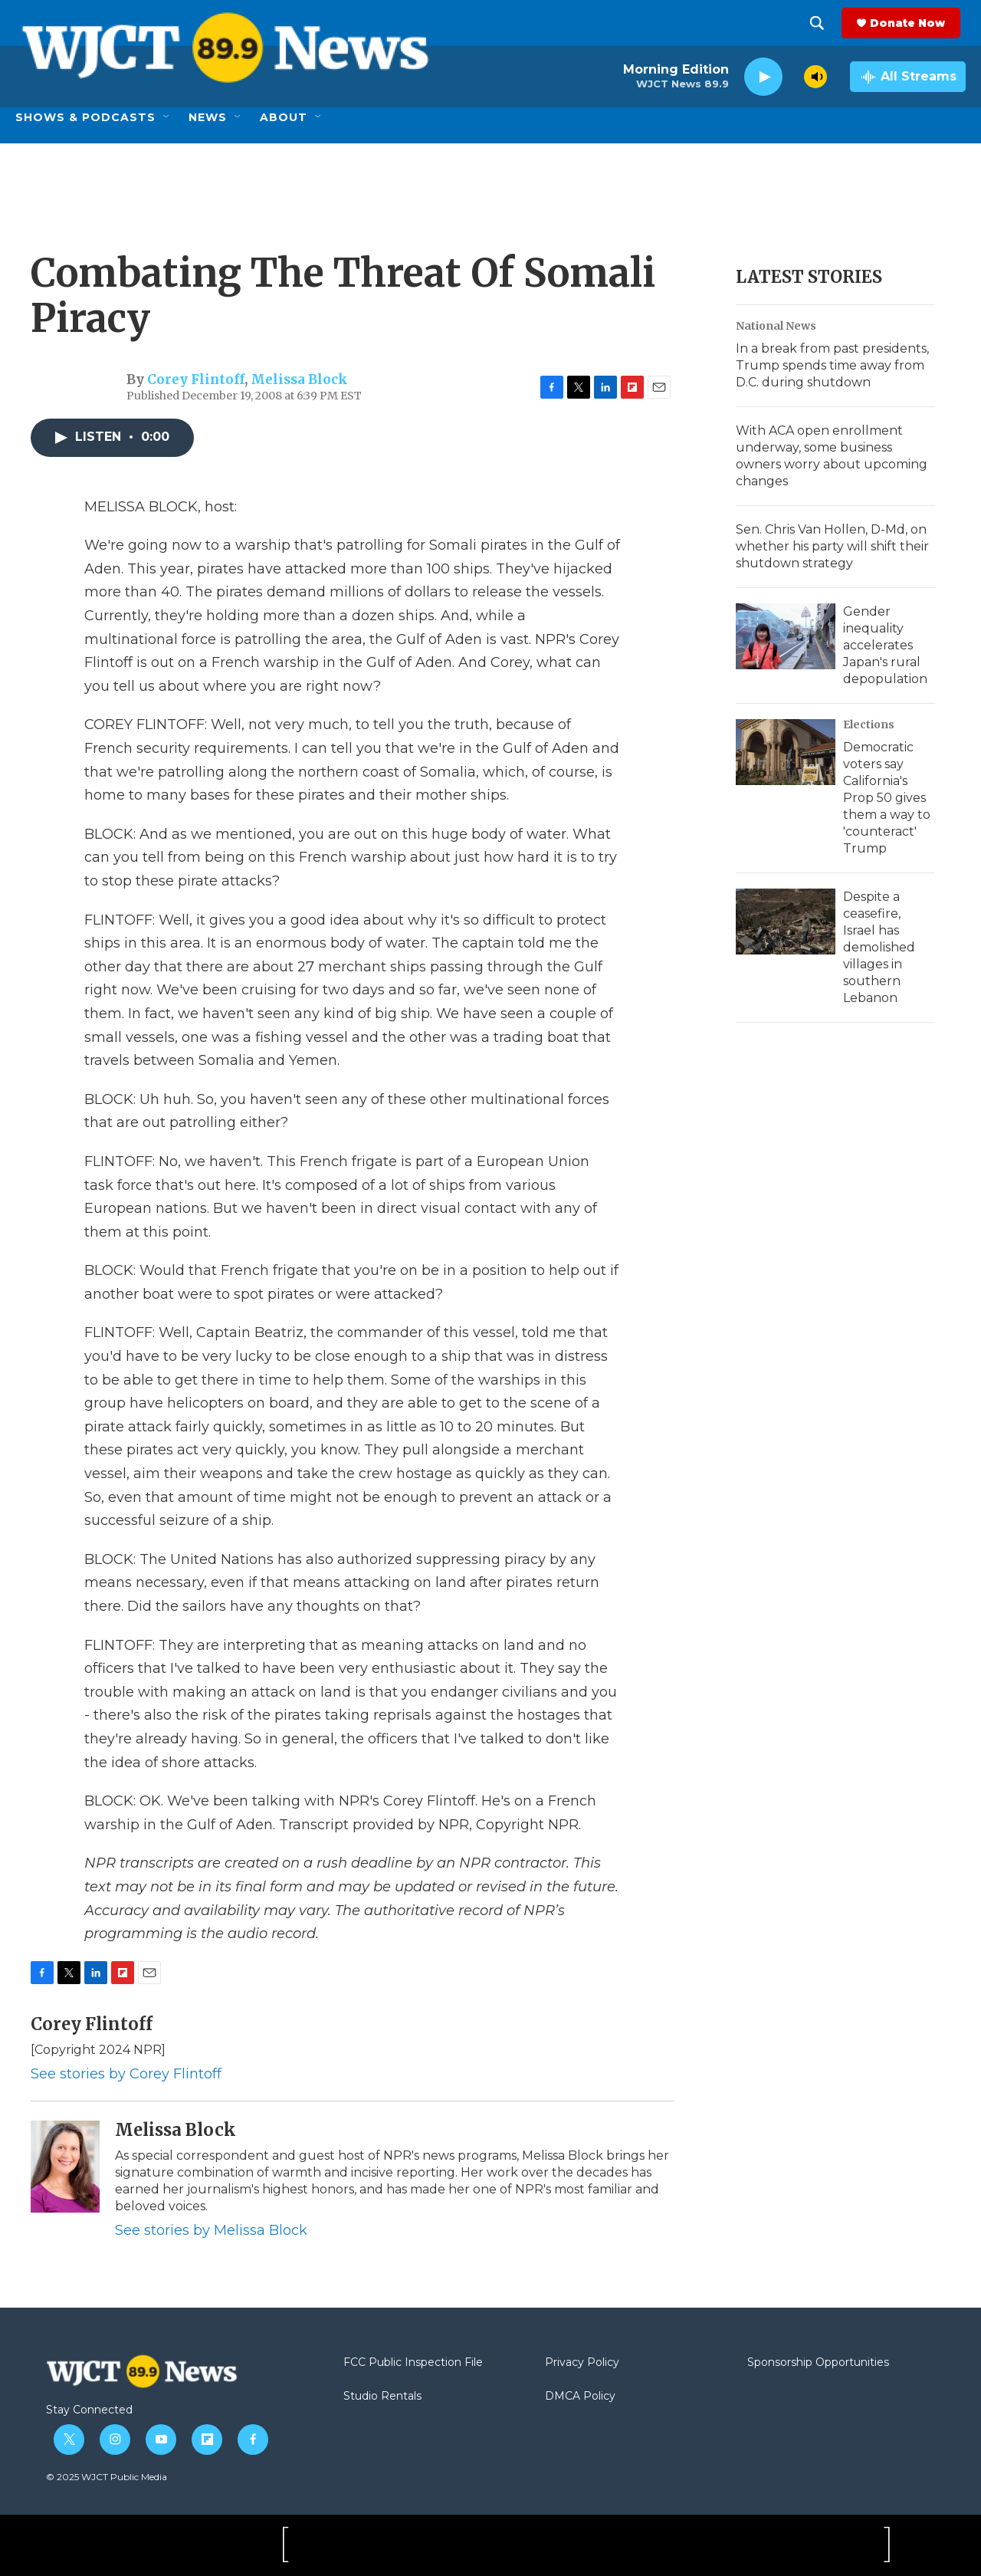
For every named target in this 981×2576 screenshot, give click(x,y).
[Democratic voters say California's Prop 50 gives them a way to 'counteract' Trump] (785, 752)
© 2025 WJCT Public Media (106, 2476)
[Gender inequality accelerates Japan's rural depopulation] (785, 636)
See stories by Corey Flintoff (126, 2073)
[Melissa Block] (65, 2167)
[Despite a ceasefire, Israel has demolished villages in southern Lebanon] (785, 922)
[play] (763, 77)
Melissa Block (299, 379)
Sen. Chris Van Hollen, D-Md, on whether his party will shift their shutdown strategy (832, 546)
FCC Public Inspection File (413, 2363)
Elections (868, 724)
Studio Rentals (382, 2396)
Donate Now (912, 23)
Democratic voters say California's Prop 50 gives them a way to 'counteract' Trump (886, 798)
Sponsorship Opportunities (818, 2363)
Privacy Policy (582, 2363)
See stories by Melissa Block (211, 2230)
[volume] (815, 76)
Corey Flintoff (195, 379)
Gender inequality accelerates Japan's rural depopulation (885, 645)
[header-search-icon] (822, 23)
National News (776, 326)
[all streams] (908, 76)
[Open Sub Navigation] (167, 117)
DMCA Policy (580, 2396)
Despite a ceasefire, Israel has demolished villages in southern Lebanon (879, 947)
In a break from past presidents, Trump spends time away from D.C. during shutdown (832, 365)
